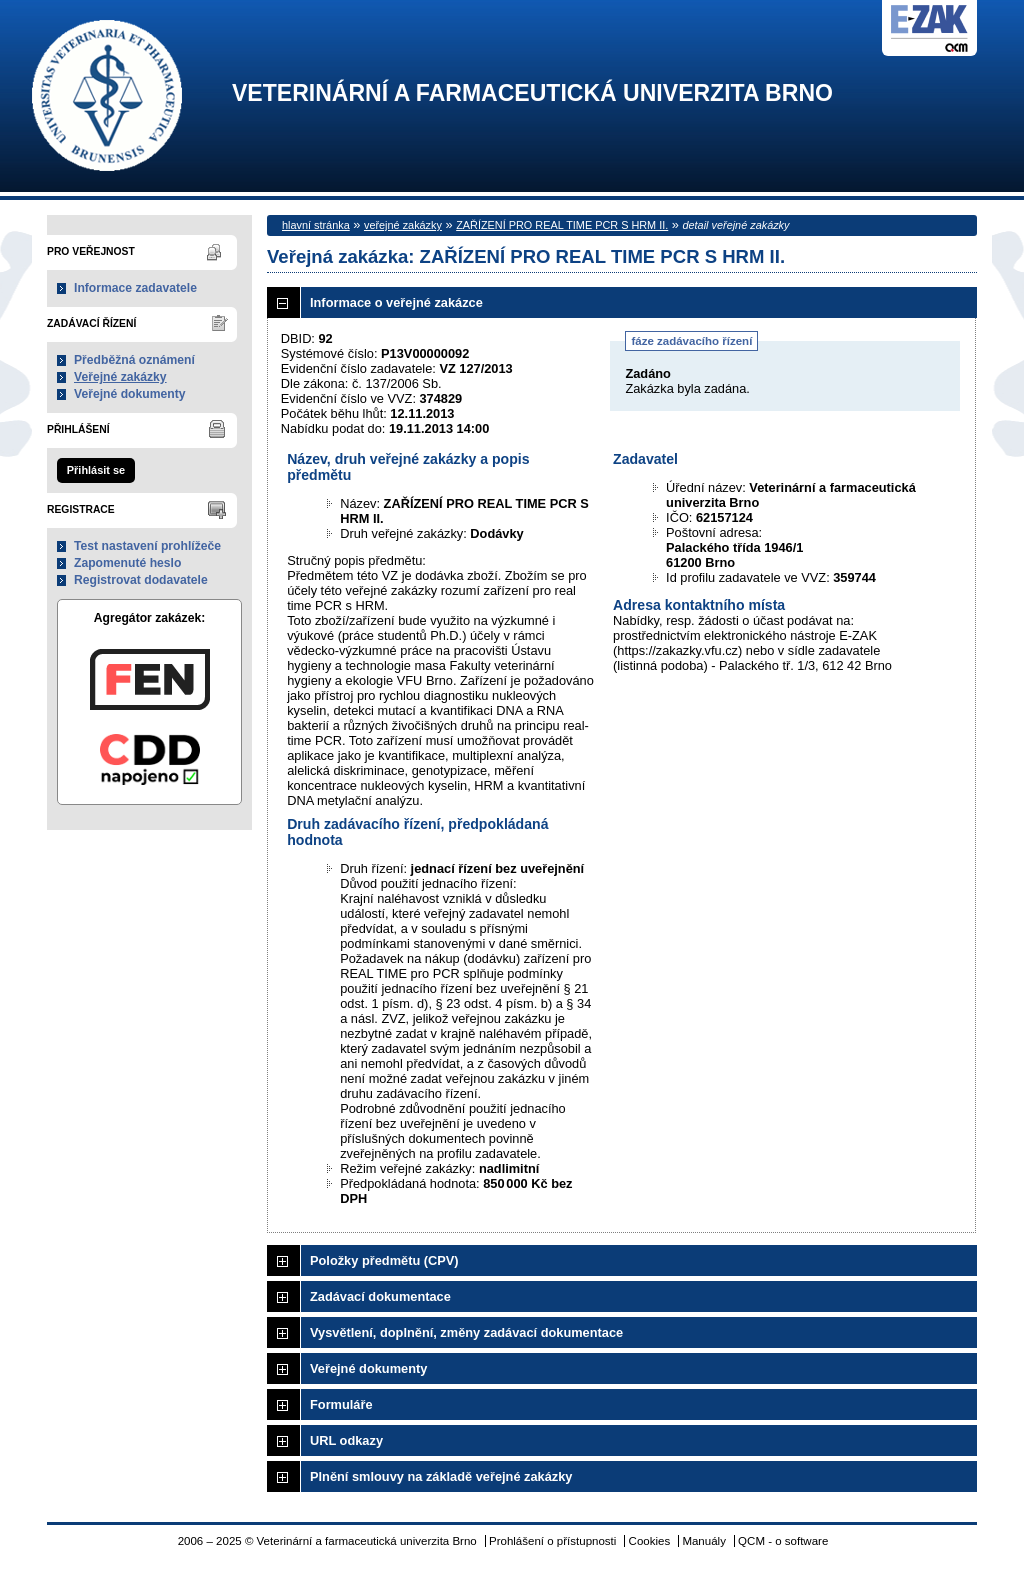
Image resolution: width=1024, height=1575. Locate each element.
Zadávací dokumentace (380, 1296)
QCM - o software (783, 1541)
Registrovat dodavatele (141, 580)
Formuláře (341, 1404)
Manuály (704, 1541)
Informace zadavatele (135, 288)
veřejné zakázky (403, 225)
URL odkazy (346, 1440)
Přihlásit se (96, 470)
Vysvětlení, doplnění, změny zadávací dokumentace (466, 1332)
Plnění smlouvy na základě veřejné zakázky (441, 1476)
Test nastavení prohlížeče (147, 546)
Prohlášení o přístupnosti (552, 1541)
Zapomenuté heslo (127, 563)
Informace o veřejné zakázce (396, 302)
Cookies (650, 1541)
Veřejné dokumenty (129, 394)
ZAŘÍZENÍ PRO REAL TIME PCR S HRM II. (562, 225)
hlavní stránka (316, 225)
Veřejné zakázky (120, 377)
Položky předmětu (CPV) (384, 1260)
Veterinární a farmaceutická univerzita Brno (532, 93)
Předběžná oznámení (134, 360)
